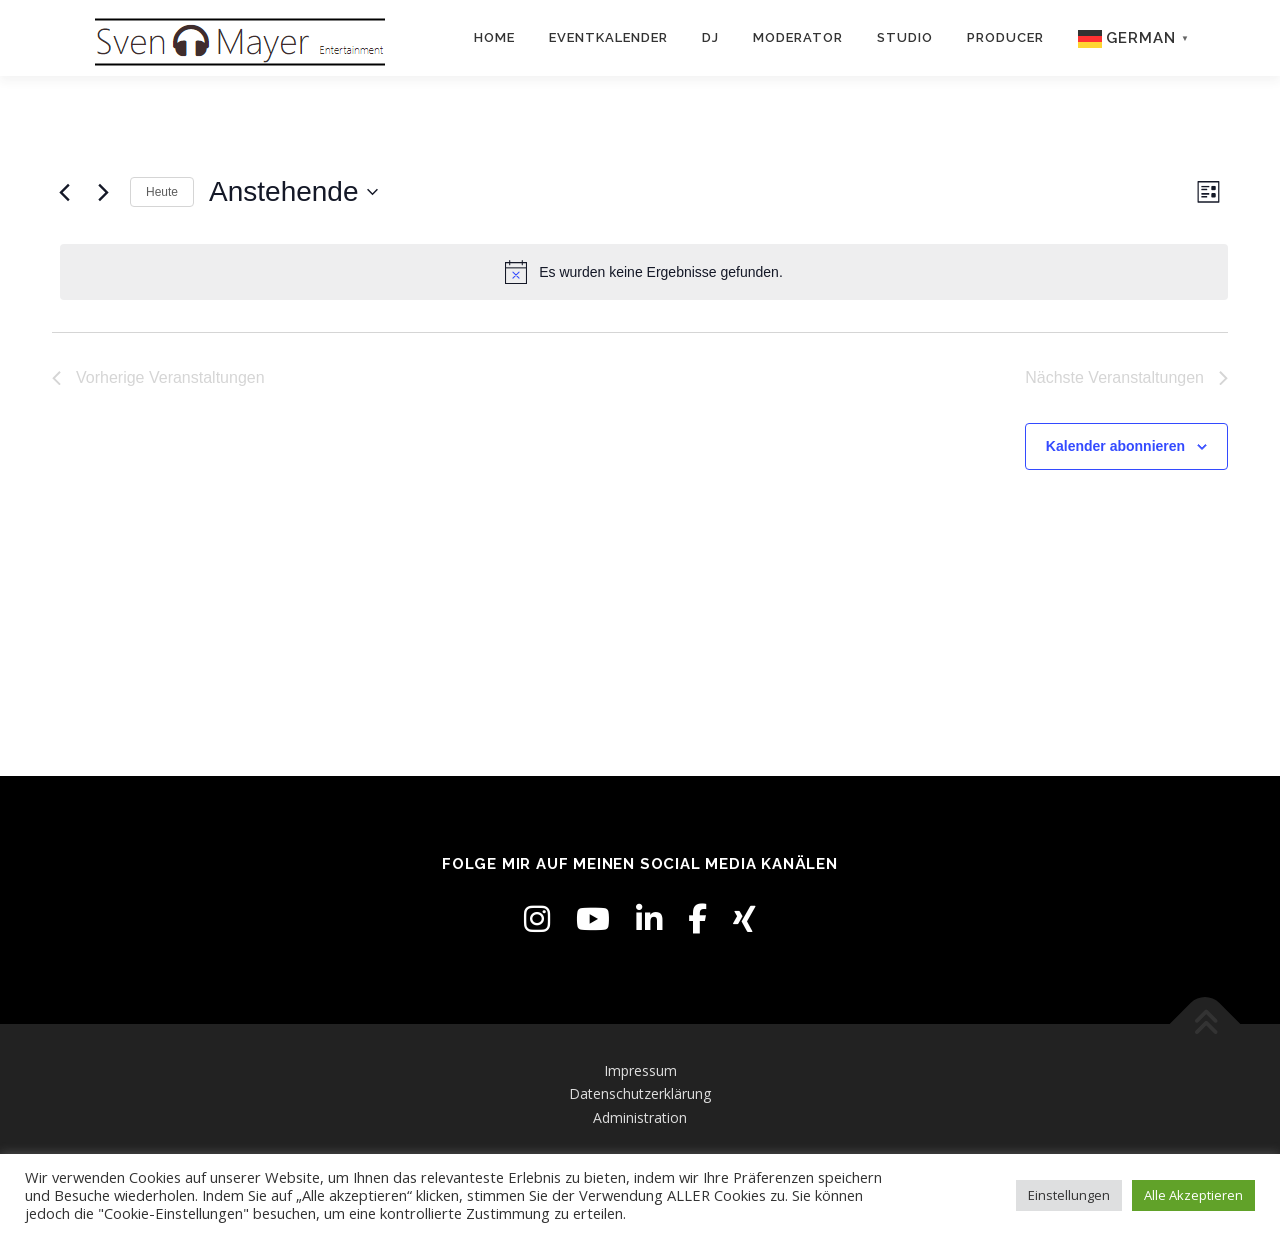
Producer (1005, 37)
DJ (710, 37)
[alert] (644, 272)
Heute (162, 192)
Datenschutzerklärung (640, 1093)
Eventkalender (608, 37)
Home (494, 37)
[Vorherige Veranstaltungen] (64, 192)
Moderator (798, 37)
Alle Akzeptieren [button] (1193, 1195)
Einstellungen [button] (1069, 1195)
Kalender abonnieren (1115, 446)
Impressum (640, 1070)
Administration (640, 1117)
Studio (905, 37)
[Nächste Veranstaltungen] (103, 192)
